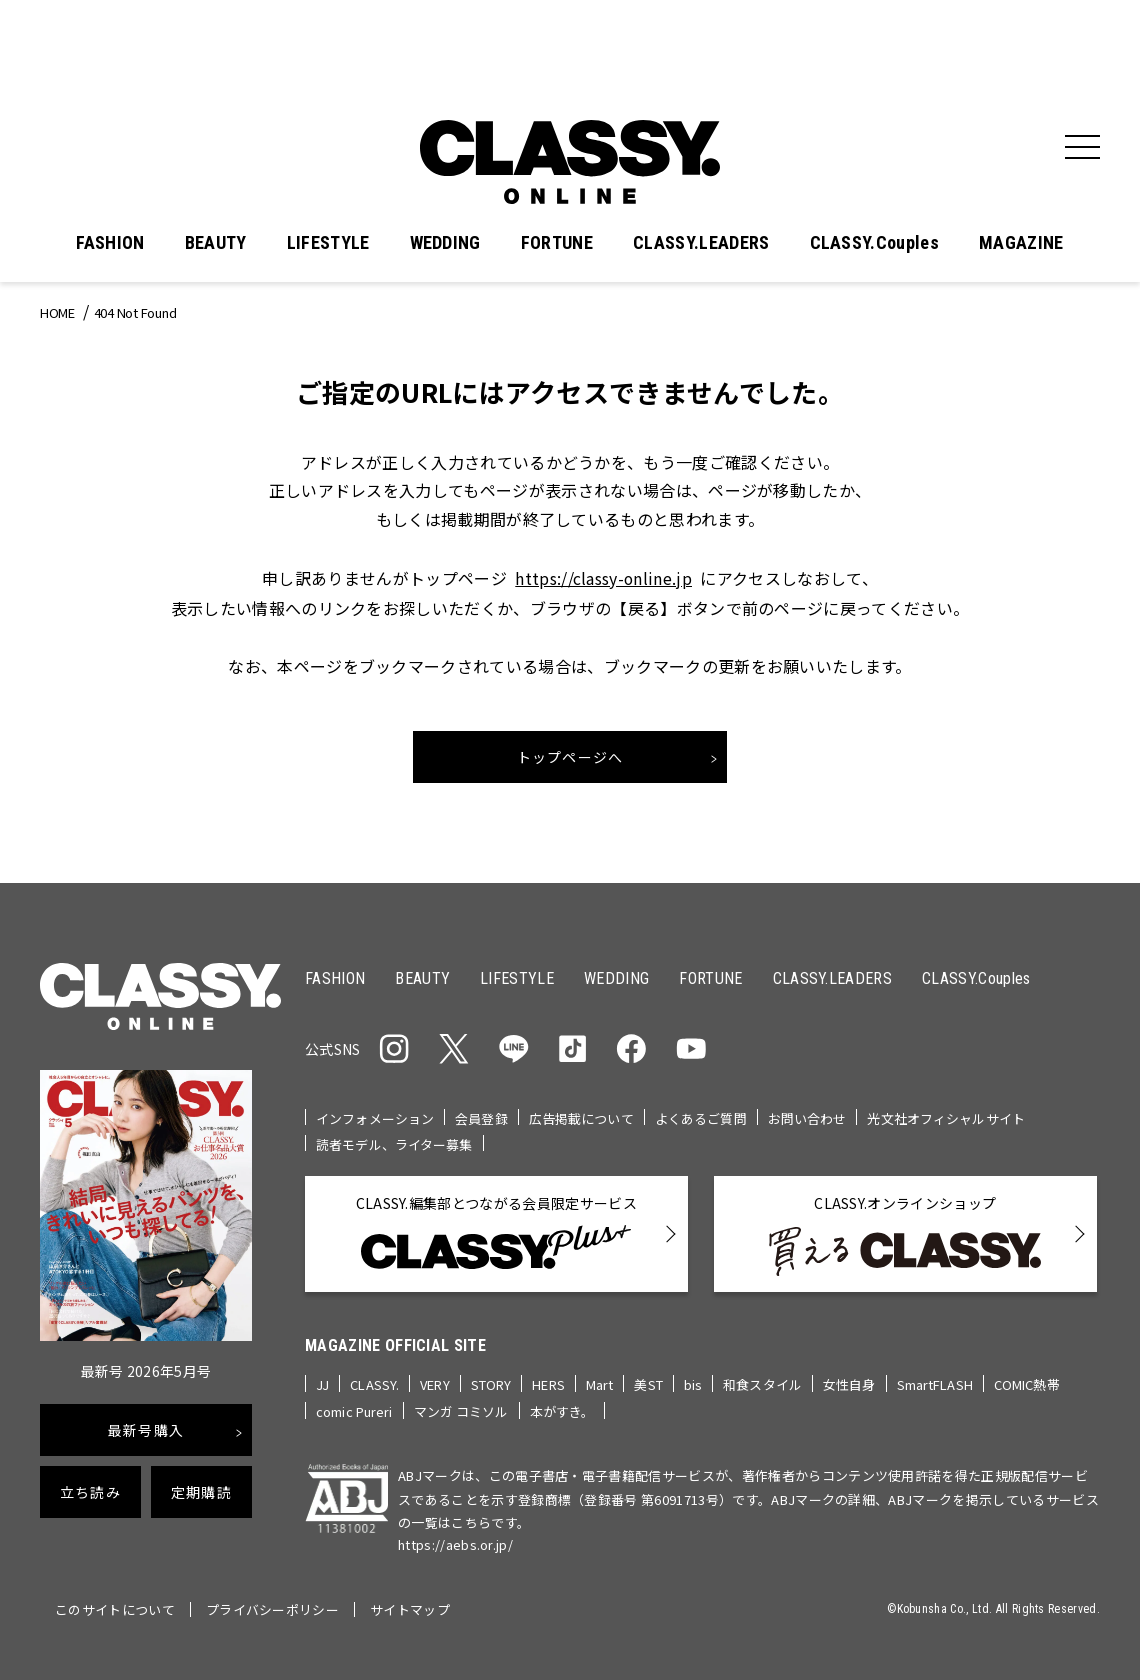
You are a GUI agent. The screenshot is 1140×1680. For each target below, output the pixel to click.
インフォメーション (375, 1117)
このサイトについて (115, 1607)
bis (693, 1383)
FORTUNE (557, 243)
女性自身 (849, 1383)
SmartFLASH (935, 1383)
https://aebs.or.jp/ (455, 1542)
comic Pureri (354, 1409)
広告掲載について (581, 1117)
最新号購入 (146, 1430)
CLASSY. (374, 1383)
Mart (600, 1383)
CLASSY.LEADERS (701, 243)
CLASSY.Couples (874, 243)
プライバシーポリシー (272, 1607)
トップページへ (570, 756)
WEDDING (445, 243)
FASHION (110, 243)
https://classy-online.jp (604, 578)
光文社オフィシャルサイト (946, 1117)
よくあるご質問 (701, 1117)
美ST (648, 1383)
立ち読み (90, 1492)
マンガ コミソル (461, 1409)
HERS (548, 1383)
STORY (491, 1383)
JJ (322, 1383)
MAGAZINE (1021, 243)
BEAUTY (216, 243)
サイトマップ (410, 1607)
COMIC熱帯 (1027, 1383)
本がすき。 (562, 1409)
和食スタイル (762, 1383)
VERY (435, 1383)
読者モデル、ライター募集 (394, 1143)
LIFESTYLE (328, 243)
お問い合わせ (807, 1117)
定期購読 (201, 1492)
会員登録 (481, 1117)
